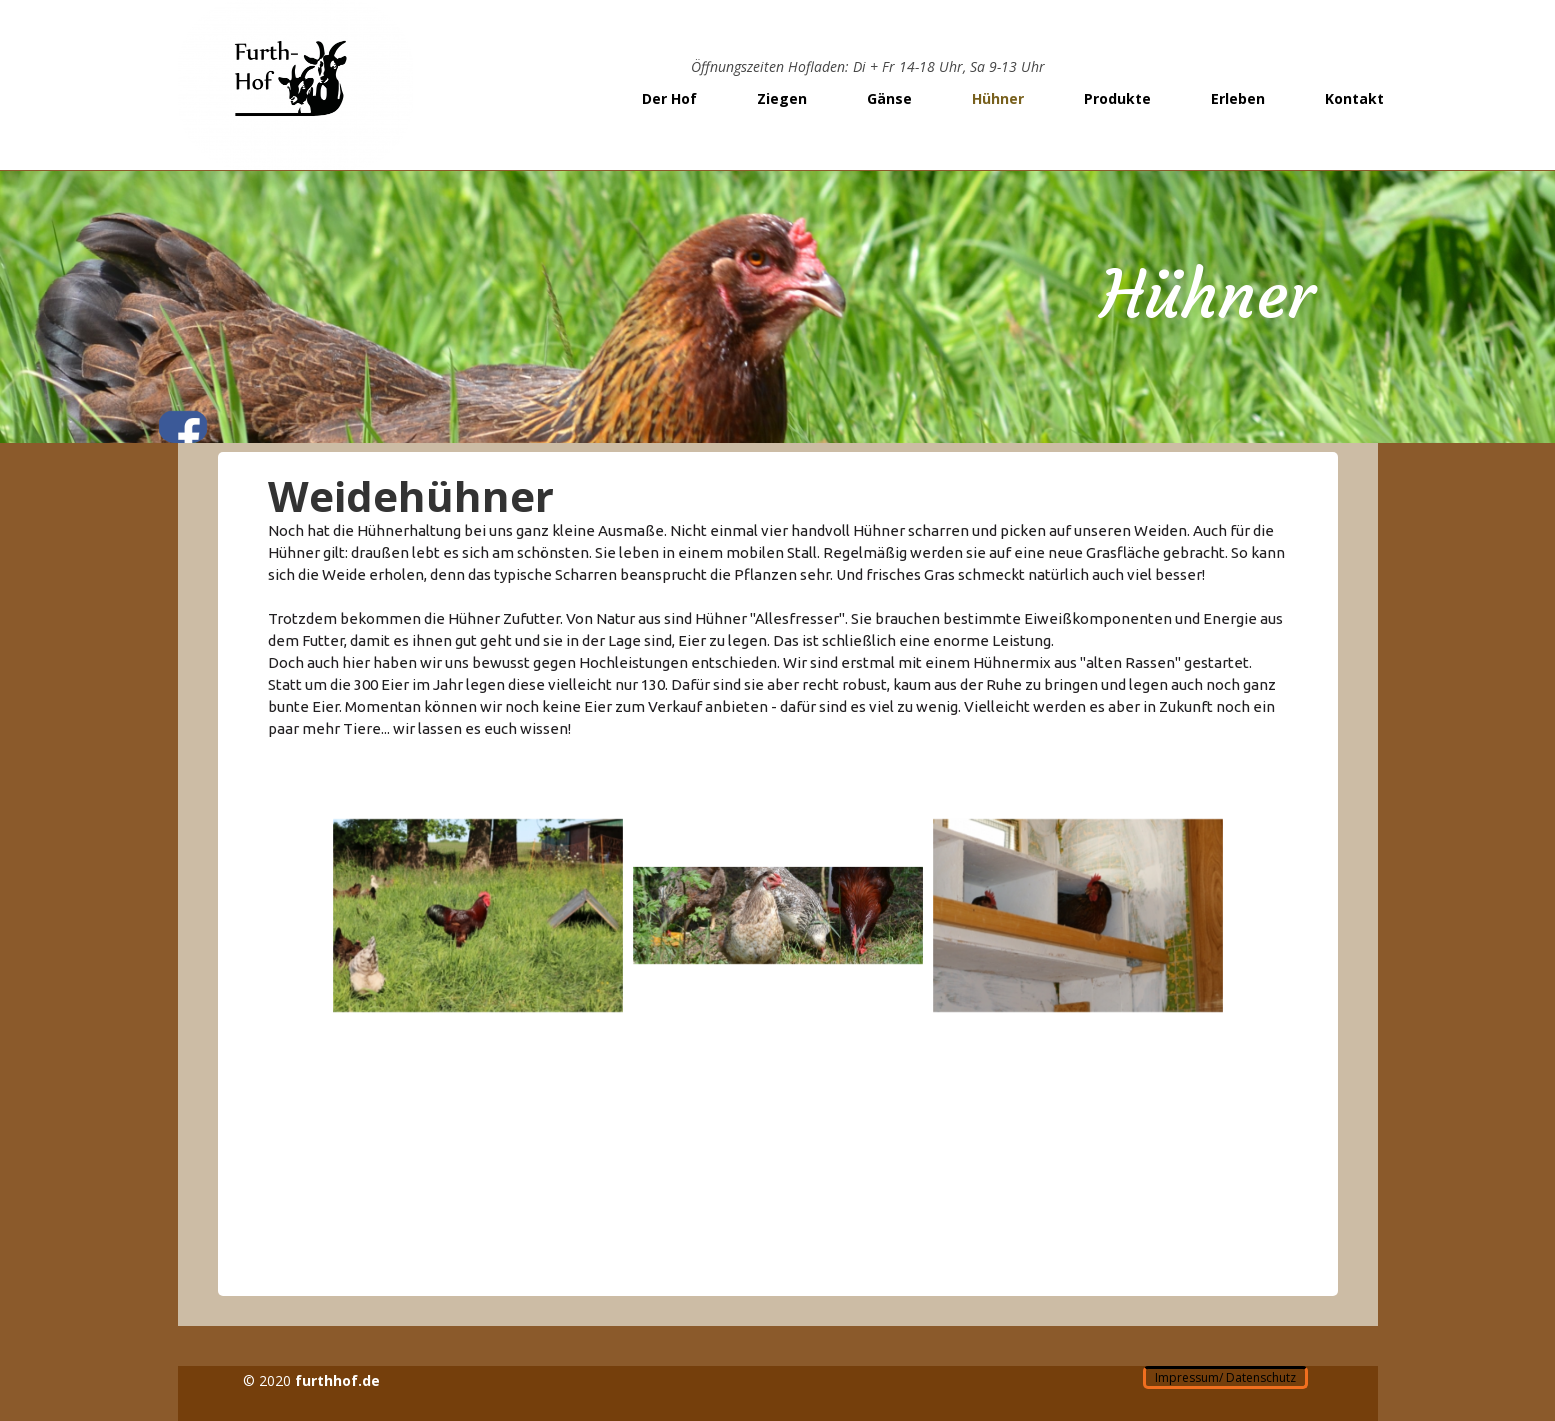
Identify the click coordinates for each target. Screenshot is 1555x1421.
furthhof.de (337, 1380)
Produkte (1117, 98)
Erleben (1238, 98)
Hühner (998, 98)
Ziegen (782, 98)
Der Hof (669, 98)
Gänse (889, 98)
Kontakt (1354, 98)
